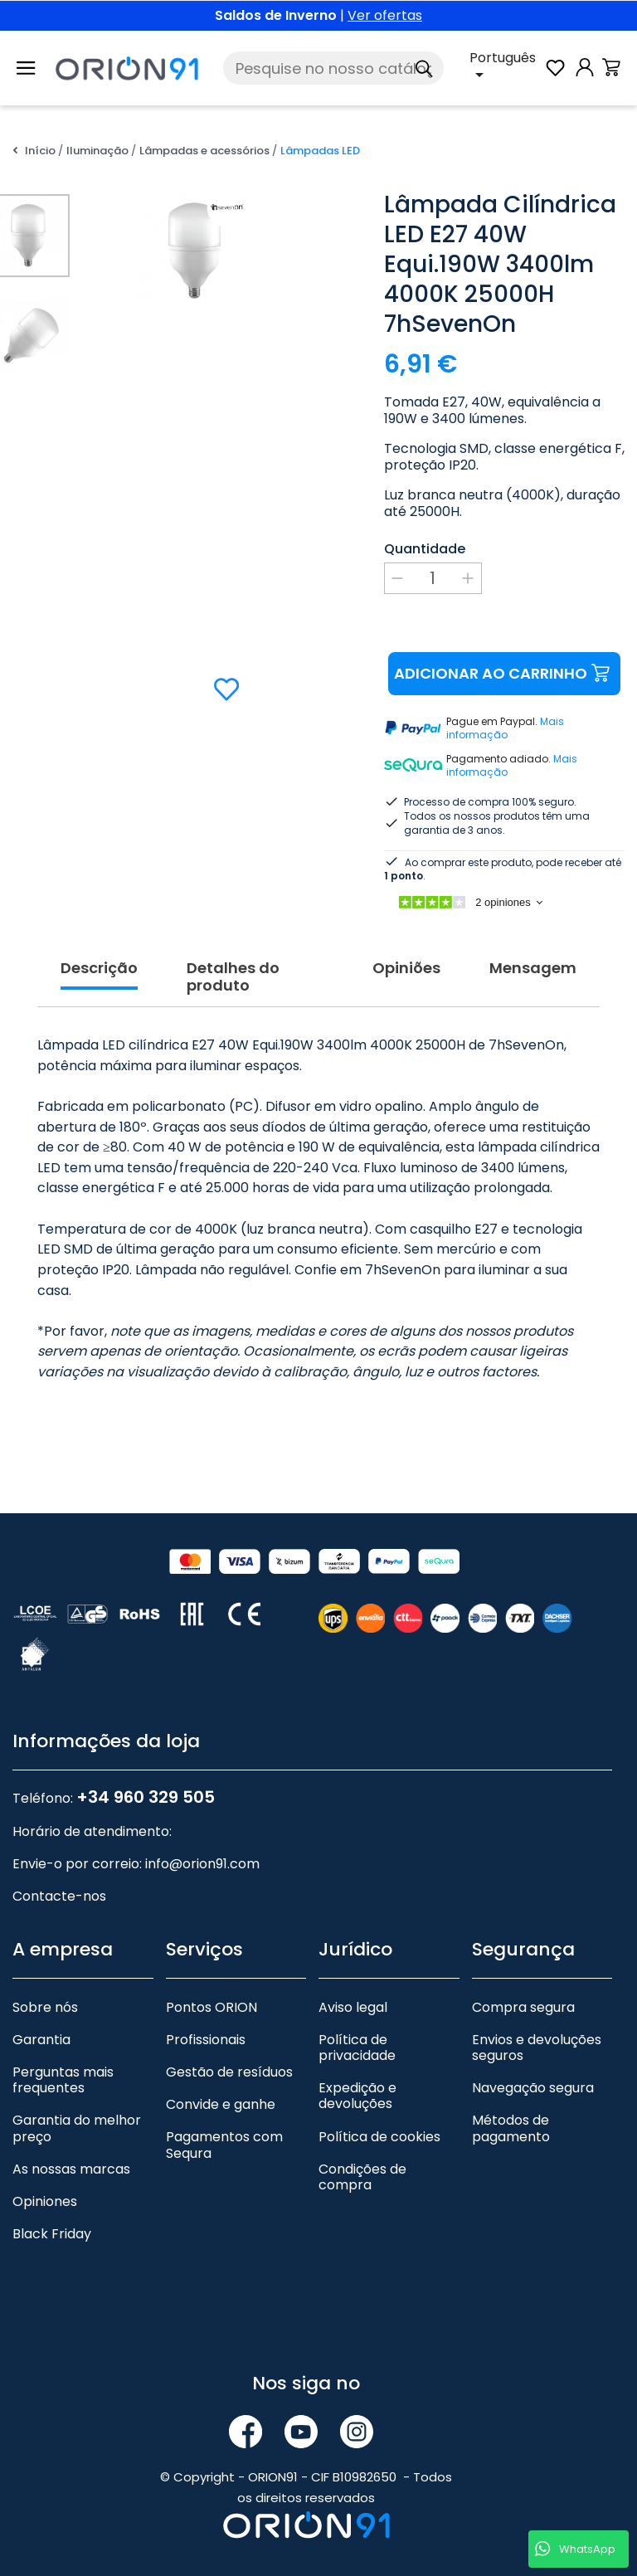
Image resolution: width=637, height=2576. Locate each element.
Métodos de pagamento (511, 2128)
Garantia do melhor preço (76, 2128)
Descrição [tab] (99, 968)
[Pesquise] (333, 68)
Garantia (41, 2039)
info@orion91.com (202, 1863)
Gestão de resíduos (229, 2072)
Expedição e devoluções (357, 2095)
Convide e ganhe (220, 2104)
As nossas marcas (71, 2169)
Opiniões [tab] (406, 968)
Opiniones (44, 2201)
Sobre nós (45, 2007)
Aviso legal (352, 2007)
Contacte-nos (59, 1896)
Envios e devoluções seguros (536, 2047)
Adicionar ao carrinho (504, 674)
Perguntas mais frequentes (63, 2079)
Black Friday (51, 2233)
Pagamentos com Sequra (224, 2144)
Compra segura (523, 2007)
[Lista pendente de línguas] (506, 68)
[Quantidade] (433, 578)
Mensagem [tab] (532, 968)
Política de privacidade (357, 2047)
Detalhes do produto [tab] (233, 977)
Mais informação (505, 728)
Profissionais (206, 2039)
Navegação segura (533, 2087)
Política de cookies (379, 2136)
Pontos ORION (211, 2007)
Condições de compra (362, 2177)
